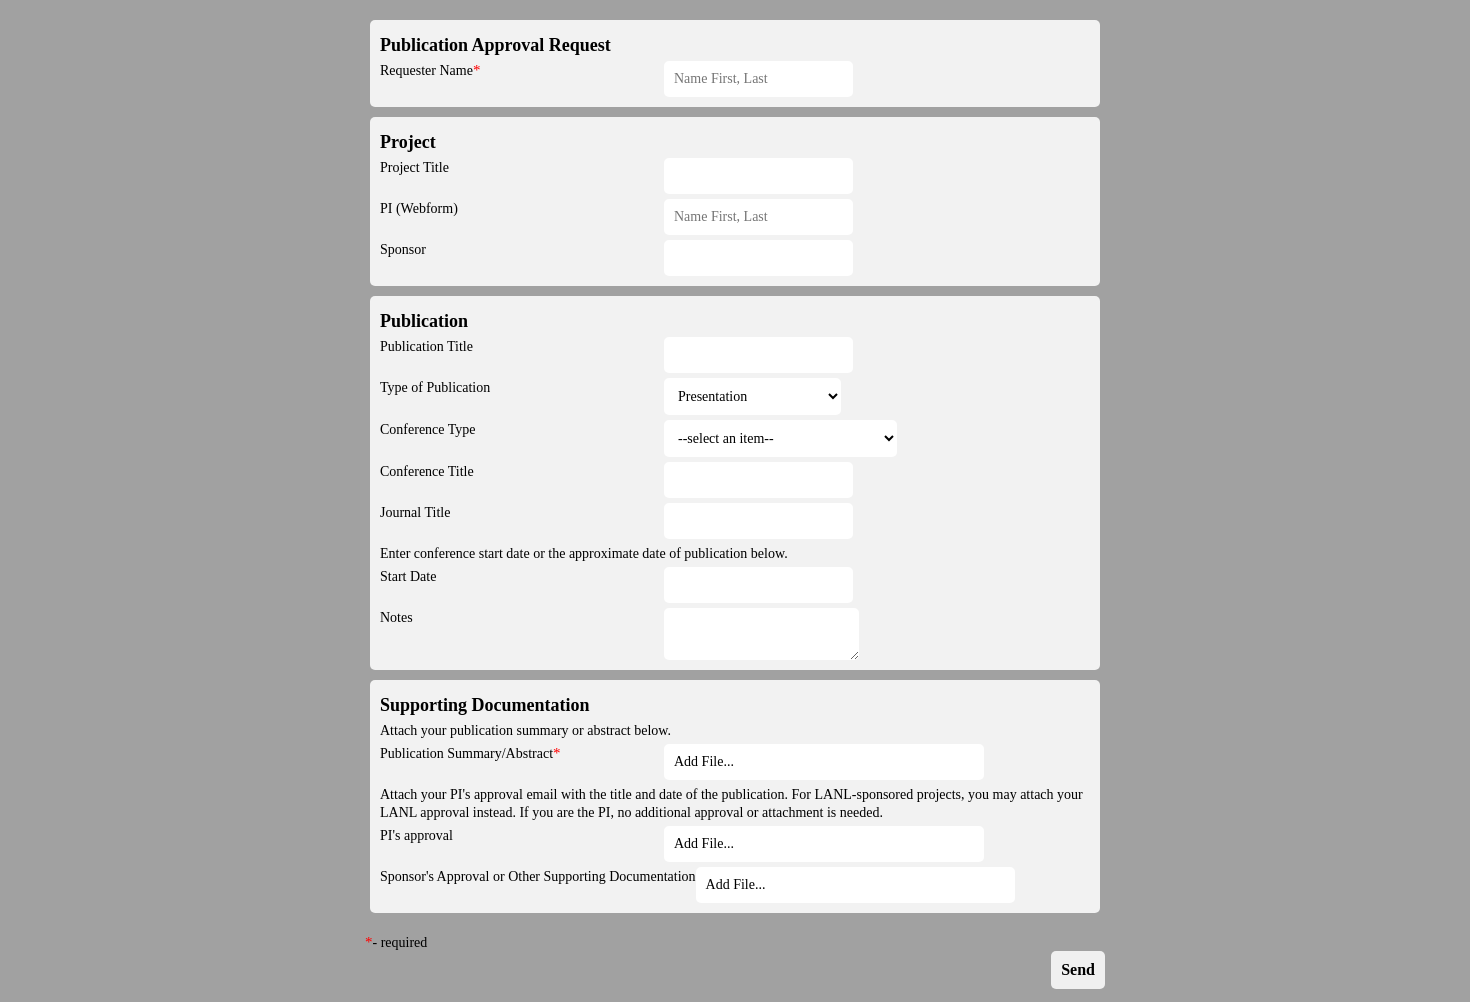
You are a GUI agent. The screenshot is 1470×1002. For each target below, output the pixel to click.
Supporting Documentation (485, 705)
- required (400, 942)
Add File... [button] (704, 761)
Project (408, 142)
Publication (424, 321)
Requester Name (426, 70)
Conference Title (427, 471)
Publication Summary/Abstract (466, 753)
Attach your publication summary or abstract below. (525, 730)
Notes (396, 617)
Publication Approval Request (495, 45)
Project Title (414, 167)
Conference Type (428, 429)
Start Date (408, 576)
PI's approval (416, 835)
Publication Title (426, 346)
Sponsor (403, 249)
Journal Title (415, 512)
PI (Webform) (419, 208)
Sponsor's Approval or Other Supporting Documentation (538, 876)
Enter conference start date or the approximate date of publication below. (584, 553)
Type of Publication (435, 387)
